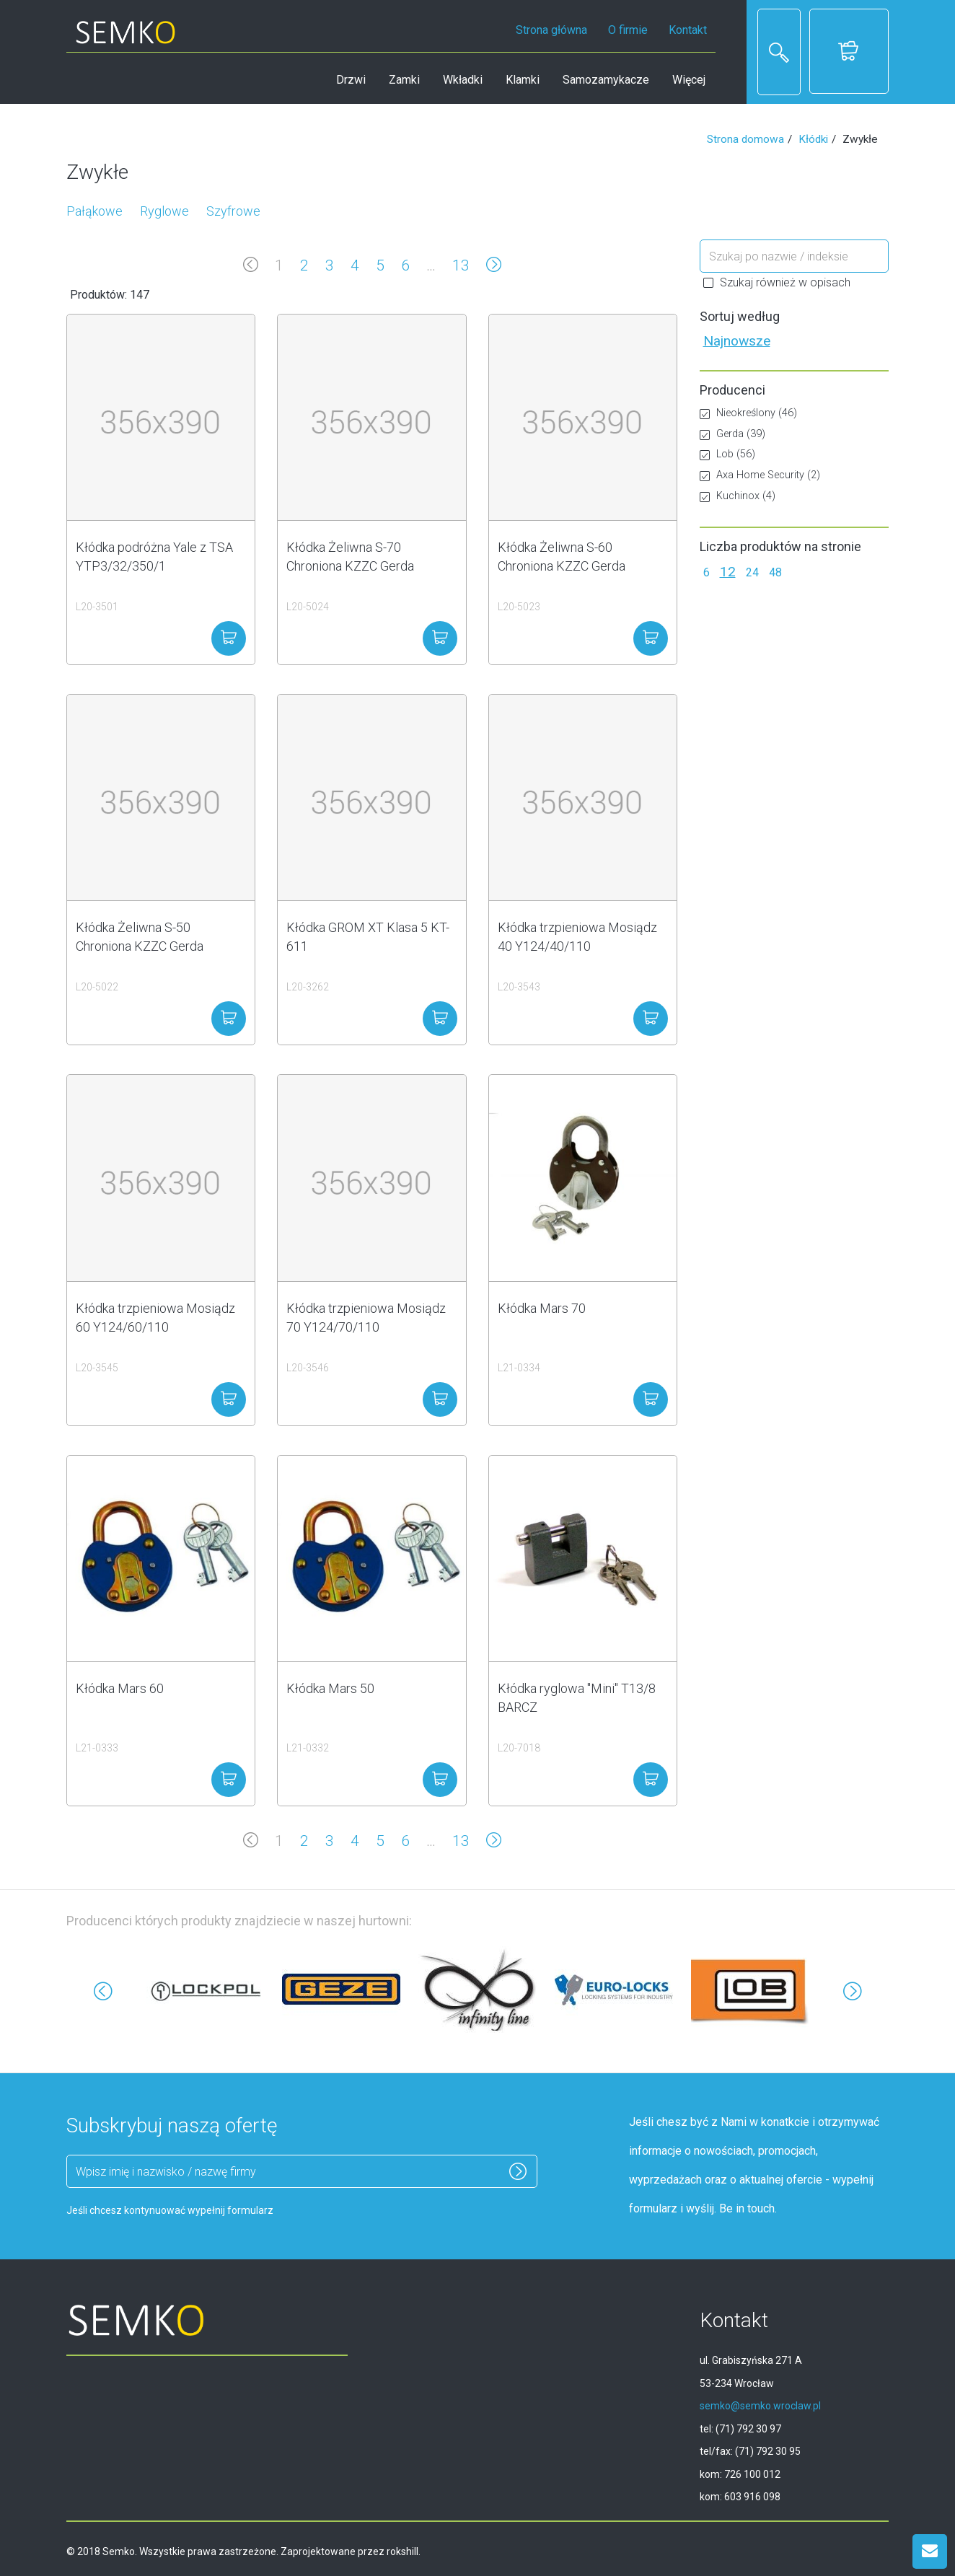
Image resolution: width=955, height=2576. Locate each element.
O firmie (628, 30)
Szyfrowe (233, 211)
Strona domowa (745, 139)
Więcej (688, 80)
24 (752, 572)
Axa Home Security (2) (760, 475)
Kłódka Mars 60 (120, 1688)
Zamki (404, 80)
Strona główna (551, 30)
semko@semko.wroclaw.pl (760, 2406)
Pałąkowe (94, 211)
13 (461, 265)
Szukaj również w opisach (776, 282)
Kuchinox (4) (737, 496)
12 (728, 571)
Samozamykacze (606, 80)
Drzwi (351, 80)
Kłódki (813, 139)
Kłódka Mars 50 (330, 1688)
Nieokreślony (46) (748, 413)
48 (775, 572)
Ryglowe (164, 211)
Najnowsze (736, 341)
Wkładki (463, 80)
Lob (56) (727, 454)
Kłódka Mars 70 (542, 1308)
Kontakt (688, 30)
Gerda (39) (732, 434)
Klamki (523, 80)
